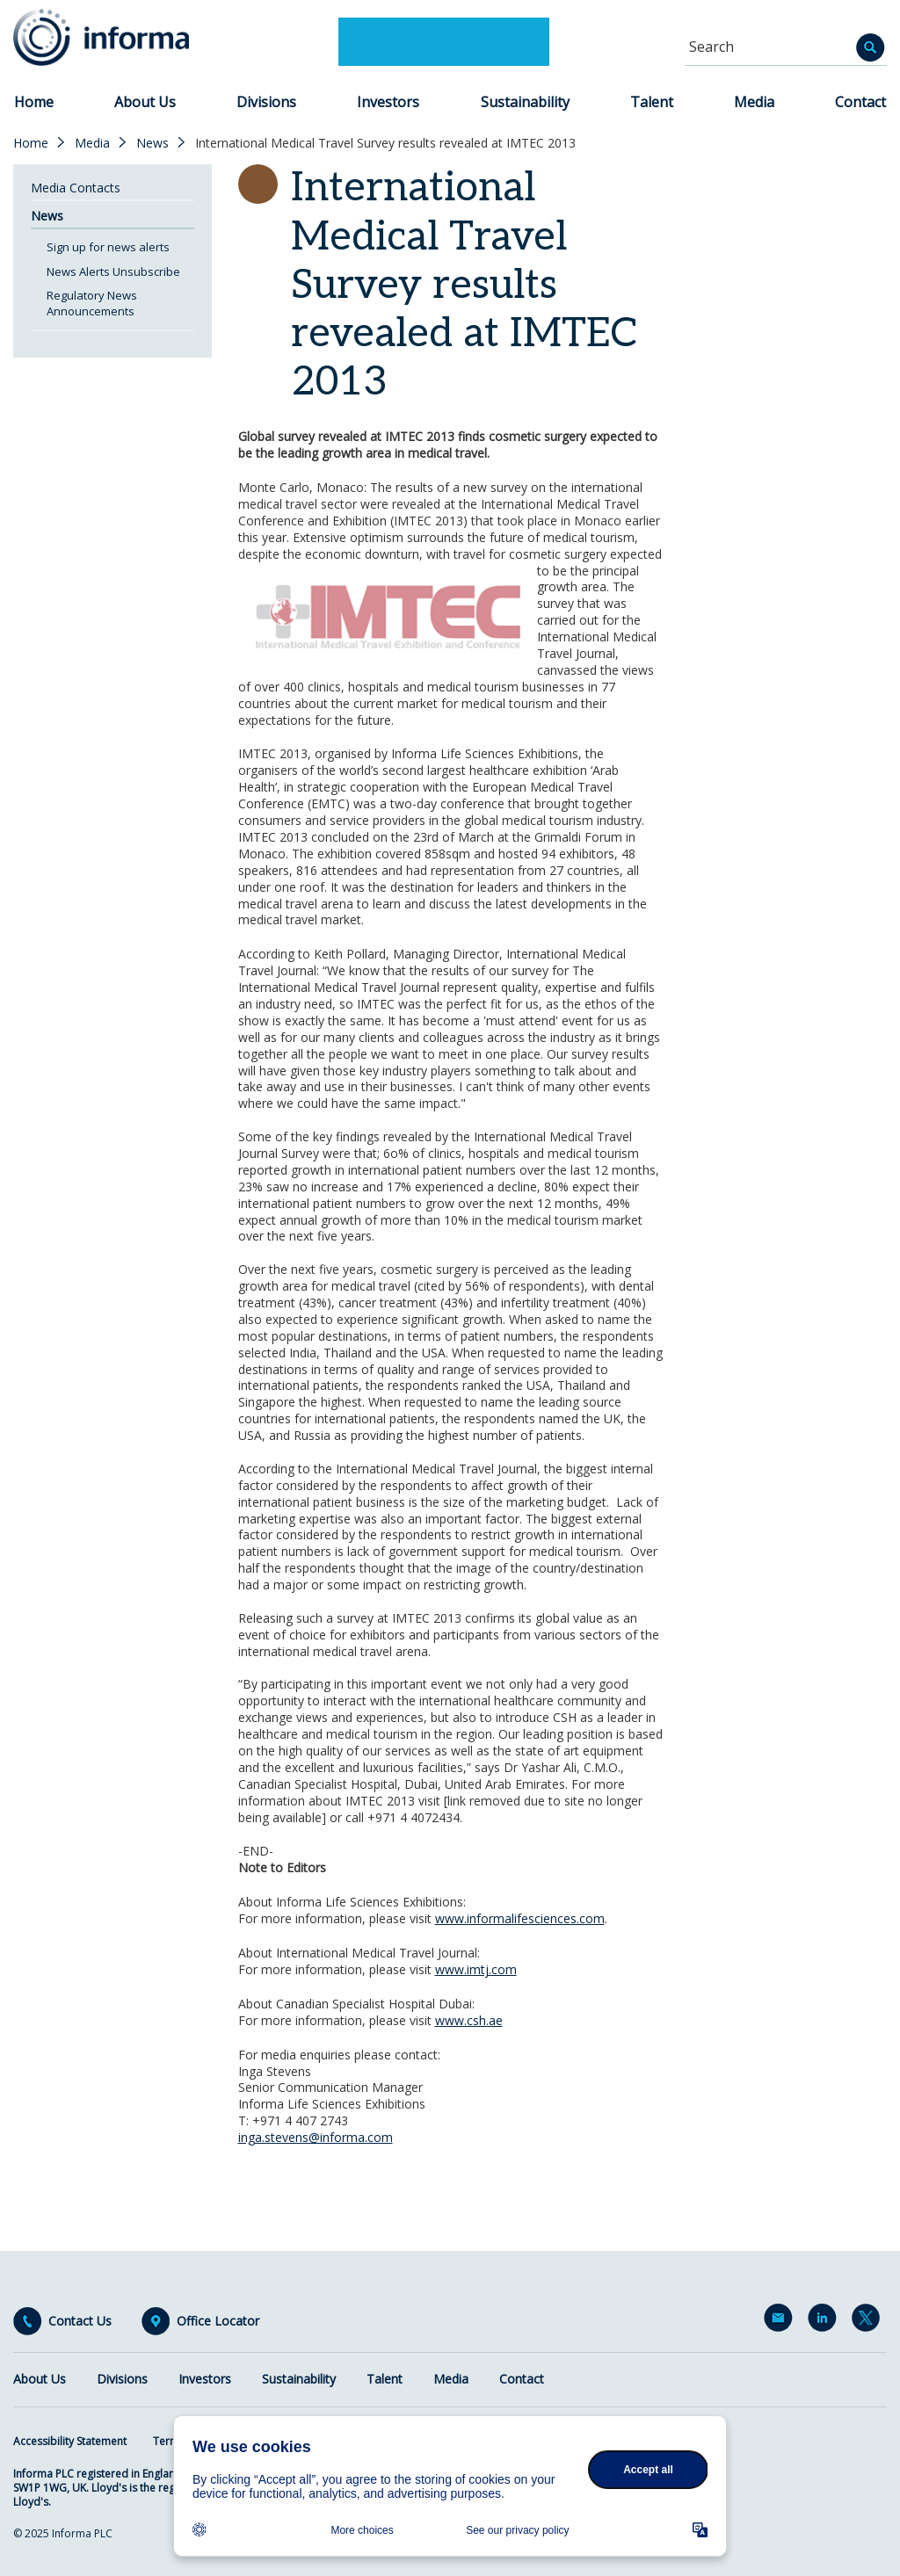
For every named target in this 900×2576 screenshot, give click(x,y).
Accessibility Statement (70, 2441)
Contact (860, 102)
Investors (388, 102)
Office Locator (218, 2321)
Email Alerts (781, 2321)
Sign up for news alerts (108, 247)
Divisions (266, 102)
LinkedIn (825, 2321)
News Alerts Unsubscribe (113, 271)
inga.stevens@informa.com (315, 2137)
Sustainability (525, 102)
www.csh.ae (469, 2020)
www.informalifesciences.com (520, 1918)
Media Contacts (75, 187)
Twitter (869, 2321)
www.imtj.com (476, 1969)
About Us (145, 102)
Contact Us (80, 2321)
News (152, 143)
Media (754, 102)
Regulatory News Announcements (92, 303)
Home (34, 102)
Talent (651, 102)
